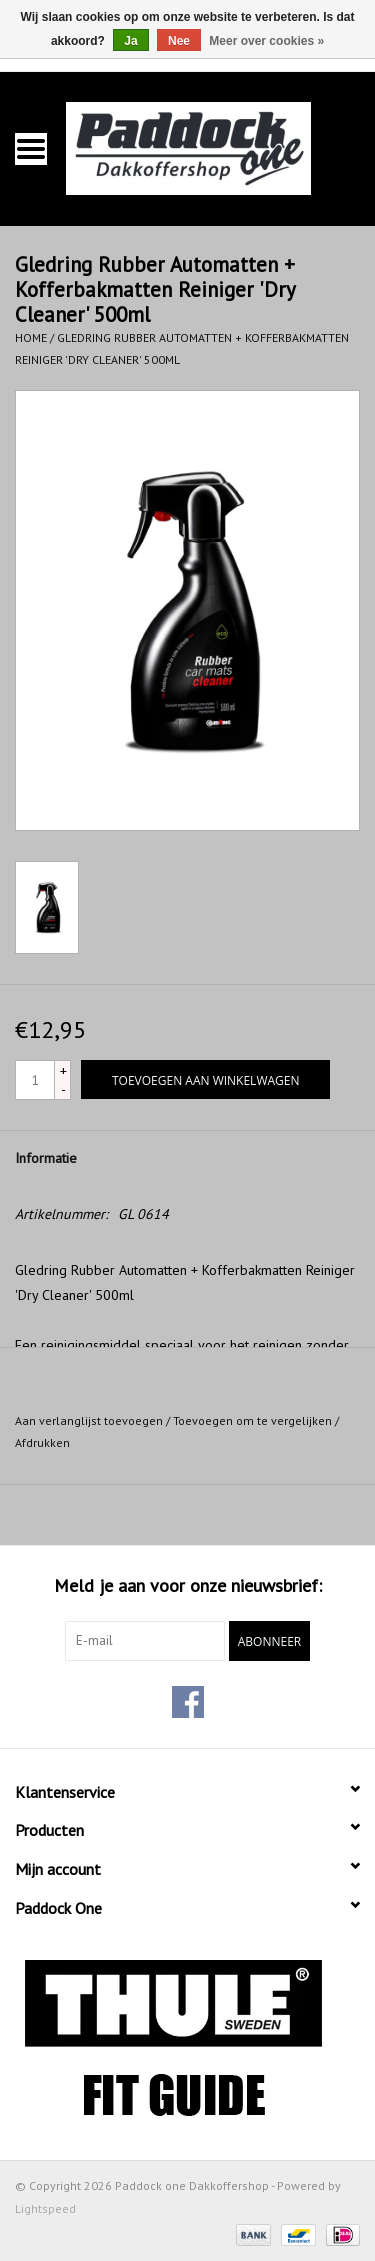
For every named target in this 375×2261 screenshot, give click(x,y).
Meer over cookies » (266, 41)
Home (31, 337)
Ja (130, 41)
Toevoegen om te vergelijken (254, 1420)
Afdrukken (42, 1442)
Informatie (46, 1158)
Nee (179, 41)
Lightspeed (45, 2208)
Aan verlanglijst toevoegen (89, 1420)
